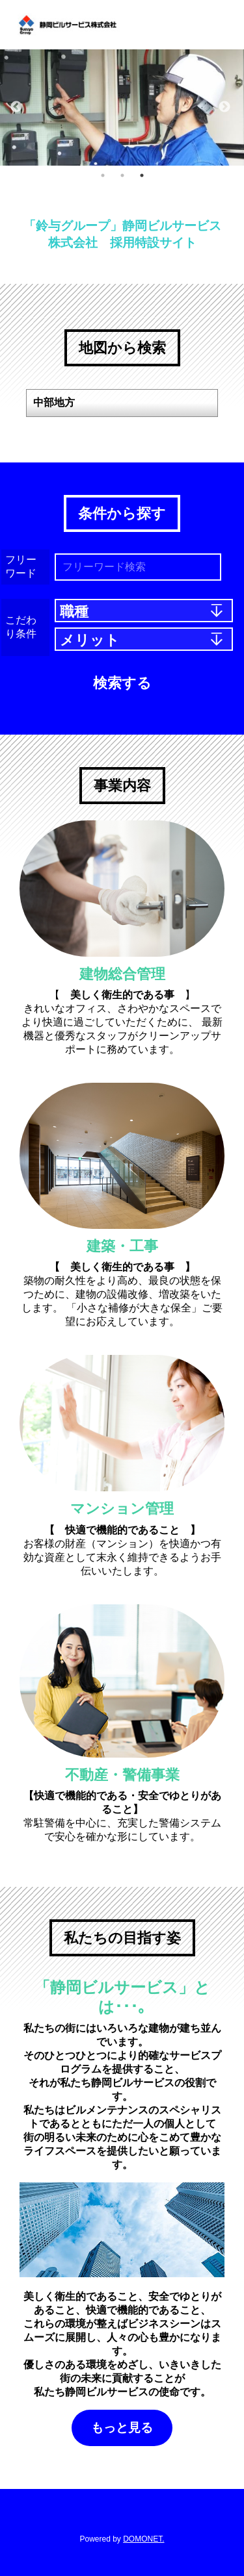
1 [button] (102, 175)
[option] (122, 107)
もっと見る (122, 2427)
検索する (122, 683)
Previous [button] (16, 107)
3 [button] (141, 175)
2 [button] (122, 175)
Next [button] (224, 107)
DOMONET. (143, 2539)
